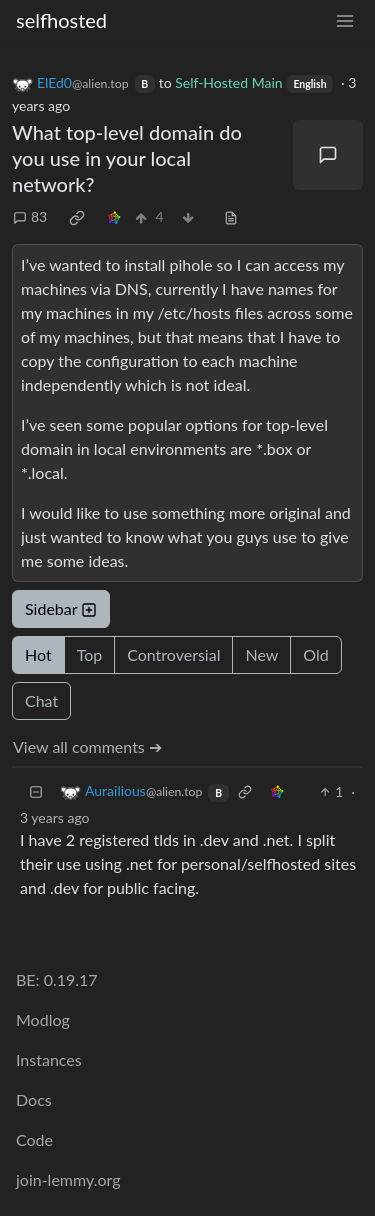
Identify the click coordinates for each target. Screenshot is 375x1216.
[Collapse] (36, 791)
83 (30, 216)
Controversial (173, 654)
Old (315, 654)
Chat (41, 700)
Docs (34, 1099)
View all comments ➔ (87, 746)
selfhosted (61, 20)
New (261, 654)
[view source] (231, 216)
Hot (38, 654)
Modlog (43, 1019)
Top (90, 654)
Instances (49, 1059)
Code (34, 1139)
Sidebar (61, 608)
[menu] (345, 20)
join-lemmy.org (68, 1179)
